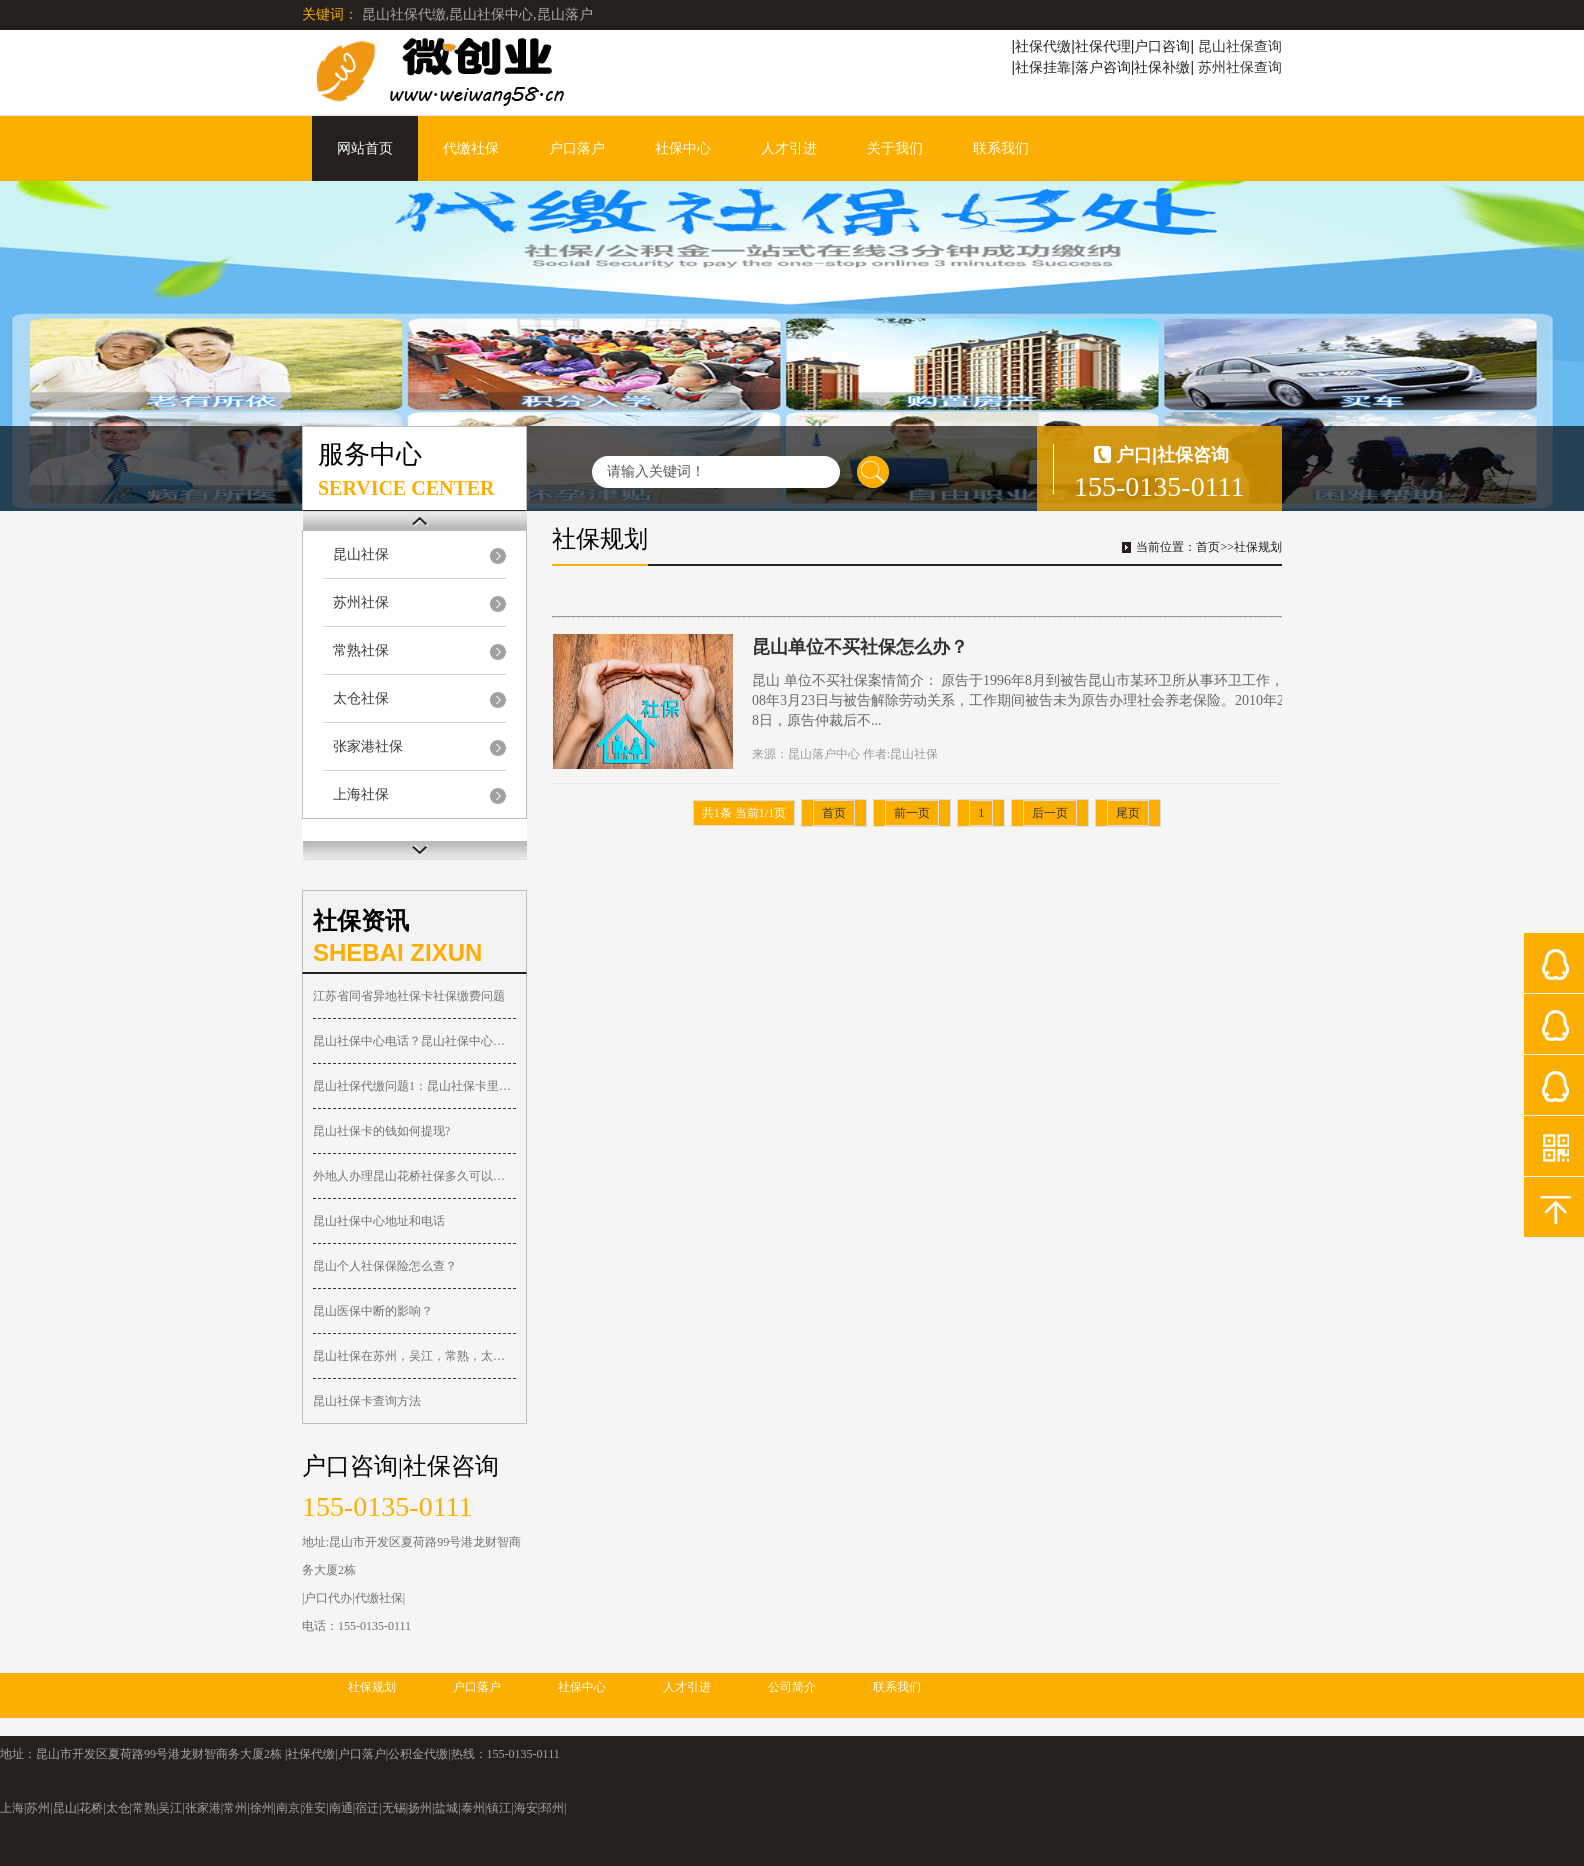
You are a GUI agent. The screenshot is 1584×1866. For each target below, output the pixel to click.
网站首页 (365, 148)
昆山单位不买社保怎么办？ (860, 647)
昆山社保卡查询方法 (367, 1401)
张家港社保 (368, 746)
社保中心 (683, 148)
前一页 (912, 813)
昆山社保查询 (1240, 46)
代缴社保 (471, 148)
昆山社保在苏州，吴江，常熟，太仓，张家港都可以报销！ (414, 1356)
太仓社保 (361, 698)
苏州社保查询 (1240, 67)
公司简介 (792, 1687)
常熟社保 (361, 650)
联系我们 (1001, 148)
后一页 (1050, 813)
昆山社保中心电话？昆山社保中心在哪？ (414, 1041)
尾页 (1128, 813)
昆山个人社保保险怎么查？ (385, 1266)
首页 (1208, 547)
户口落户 (577, 148)
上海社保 (361, 794)
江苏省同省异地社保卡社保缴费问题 (409, 996)
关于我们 (895, 148)
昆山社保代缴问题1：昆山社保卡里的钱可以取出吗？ (414, 1086)
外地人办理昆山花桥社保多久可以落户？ (414, 1176)
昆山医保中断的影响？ (373, 1311)
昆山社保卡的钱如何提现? (381, 1131)
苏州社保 (361, 602)
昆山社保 (361, 554)
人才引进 (789, 148)
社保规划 (1258, 547)
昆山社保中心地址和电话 (379, 1221)
